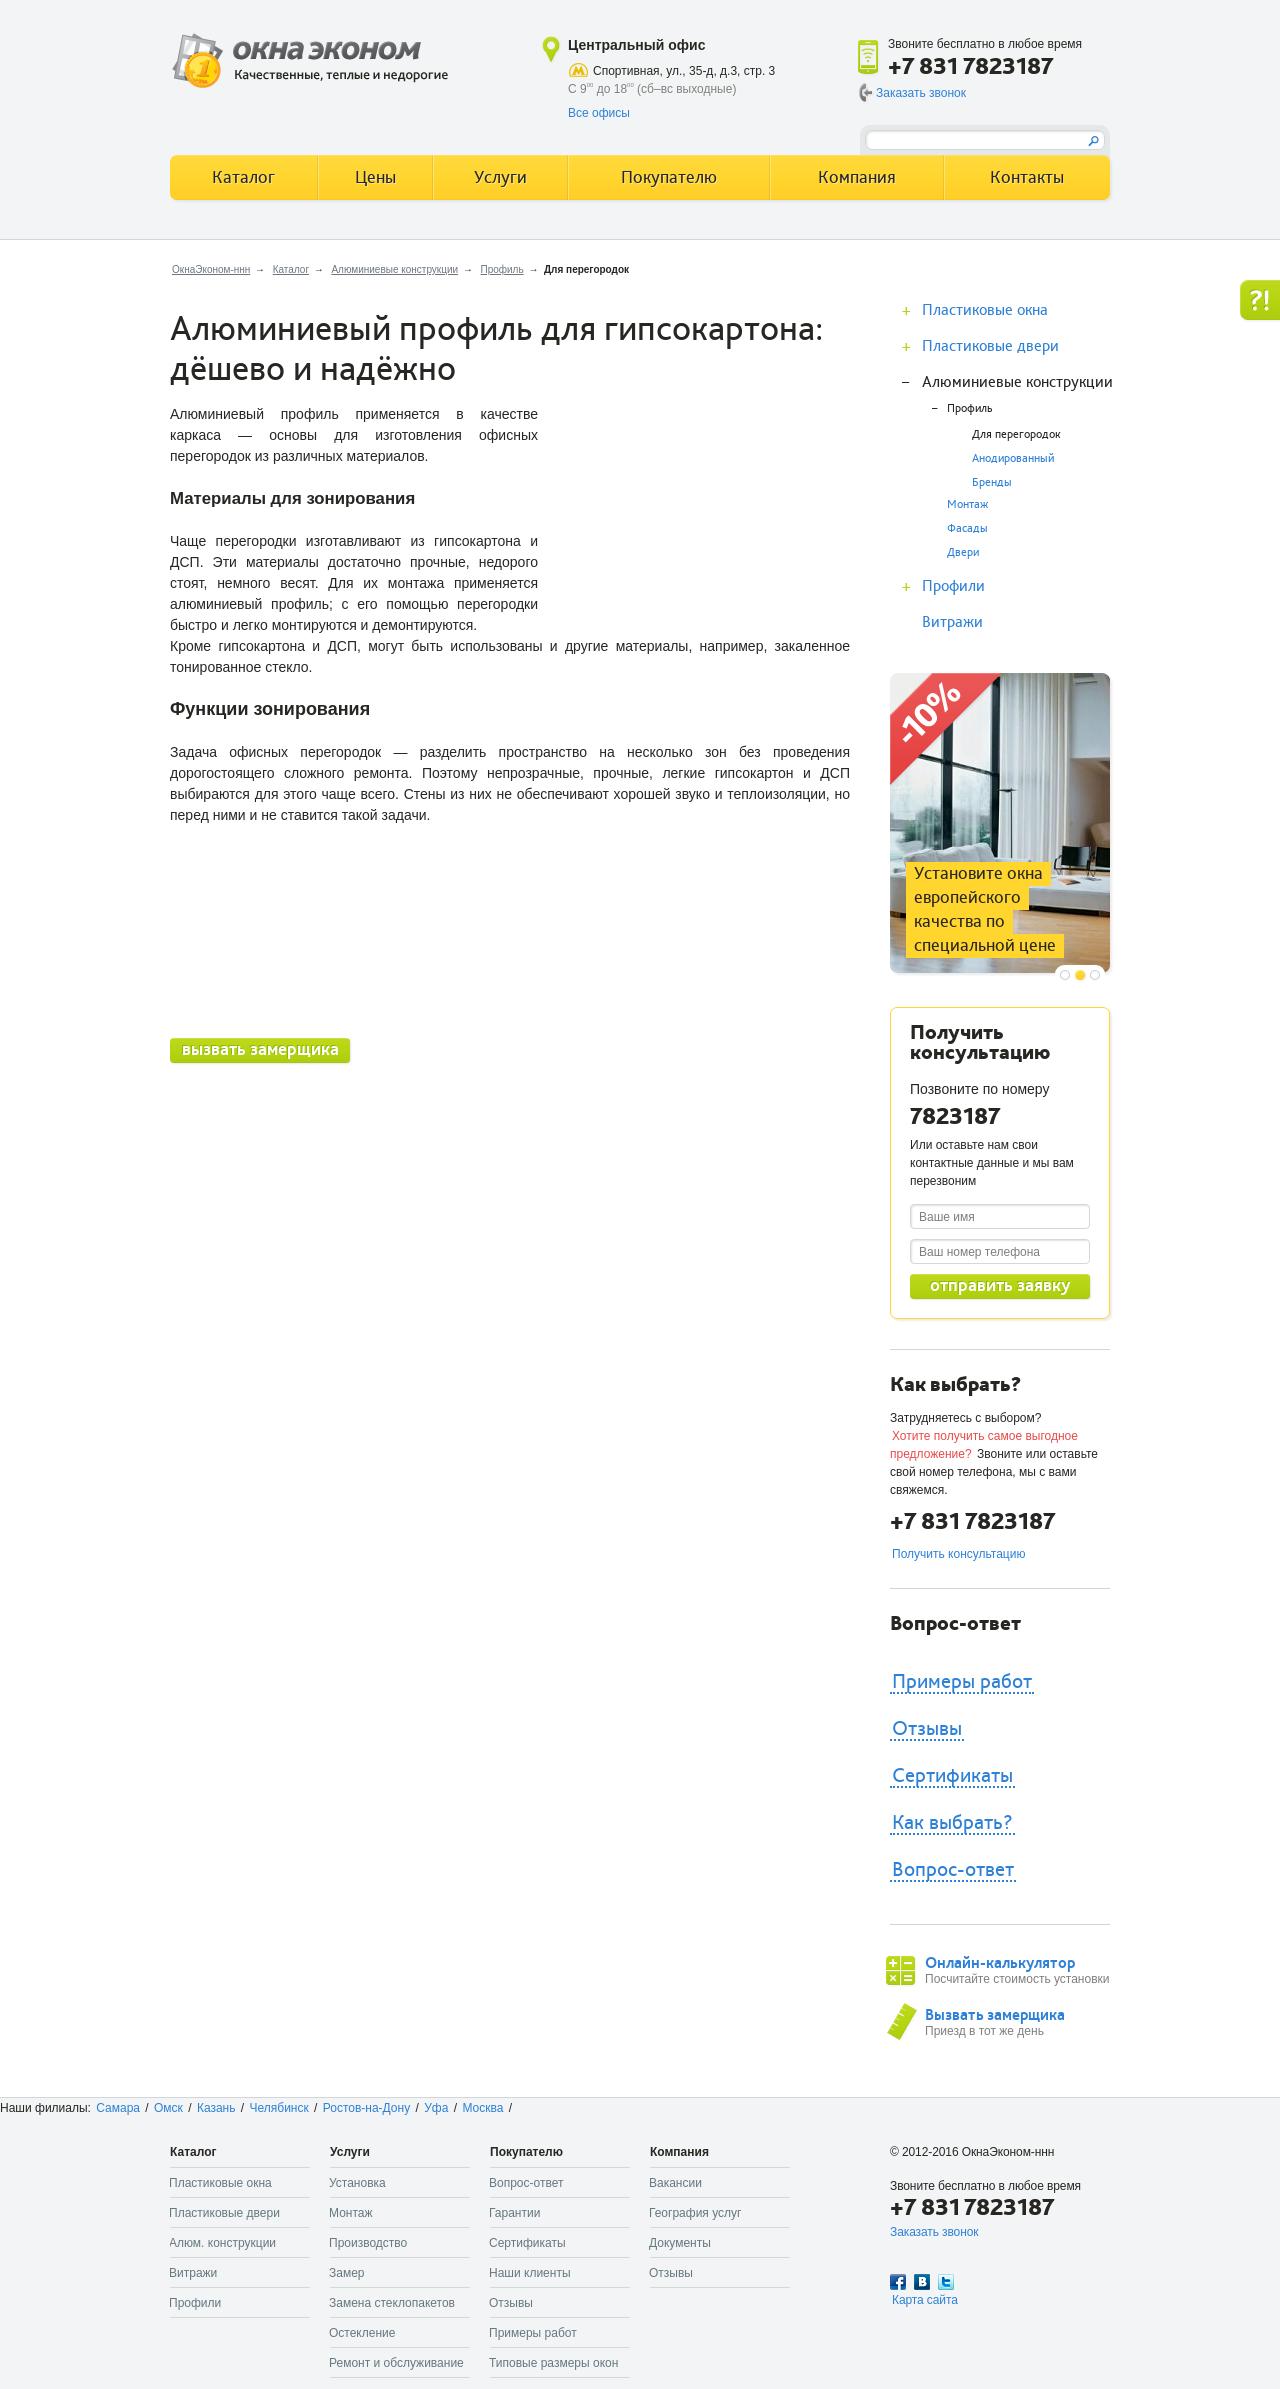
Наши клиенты (530, 2273)
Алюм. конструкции (222, 2243)
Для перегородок (1016, 434)
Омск (168, 2108)
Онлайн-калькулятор (1000, 1963)
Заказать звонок (921, 93)
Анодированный (1013, 458)
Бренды (992, 482)
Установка (357, 2183)
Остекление (362, 2333)
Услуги (500, 177)
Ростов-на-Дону (366, 2108)
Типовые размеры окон (553, 2363)
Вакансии (675, 2183)
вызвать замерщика (260, 1049)
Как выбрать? (952, 1823)
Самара (118, 2108)
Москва (482, 2108)
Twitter (946, 2282)
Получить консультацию (958, 1554)
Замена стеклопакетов (392, 2303)
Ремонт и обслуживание (396, 2363)
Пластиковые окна (985, 310)
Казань (216, 2108)
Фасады (967, 528)
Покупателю (669, 177)
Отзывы (927, 1729)
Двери (963, 552)
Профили (953, 586)
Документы (680, 2243)
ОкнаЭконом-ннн (211, 269)
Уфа (436, 2108)
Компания (857, 177)
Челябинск (279, 2108)
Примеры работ (962, 1682)
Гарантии (514, 2213)
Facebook (898, 2282)
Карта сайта (925, 2300)
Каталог (291, 269)
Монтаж (967, 504)
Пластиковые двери (990, 346)
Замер (347, 2273)
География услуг (695, 2213)
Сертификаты (952, 1776)
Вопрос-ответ (953, 1870)
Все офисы (599, 113)
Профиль (501, 269)
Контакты (1027, 177)
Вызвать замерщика (995, 2015)
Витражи (952, 622)
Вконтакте (922, 2282)
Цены (375, 177)
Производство (368, 2243)
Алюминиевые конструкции (394, 269)
